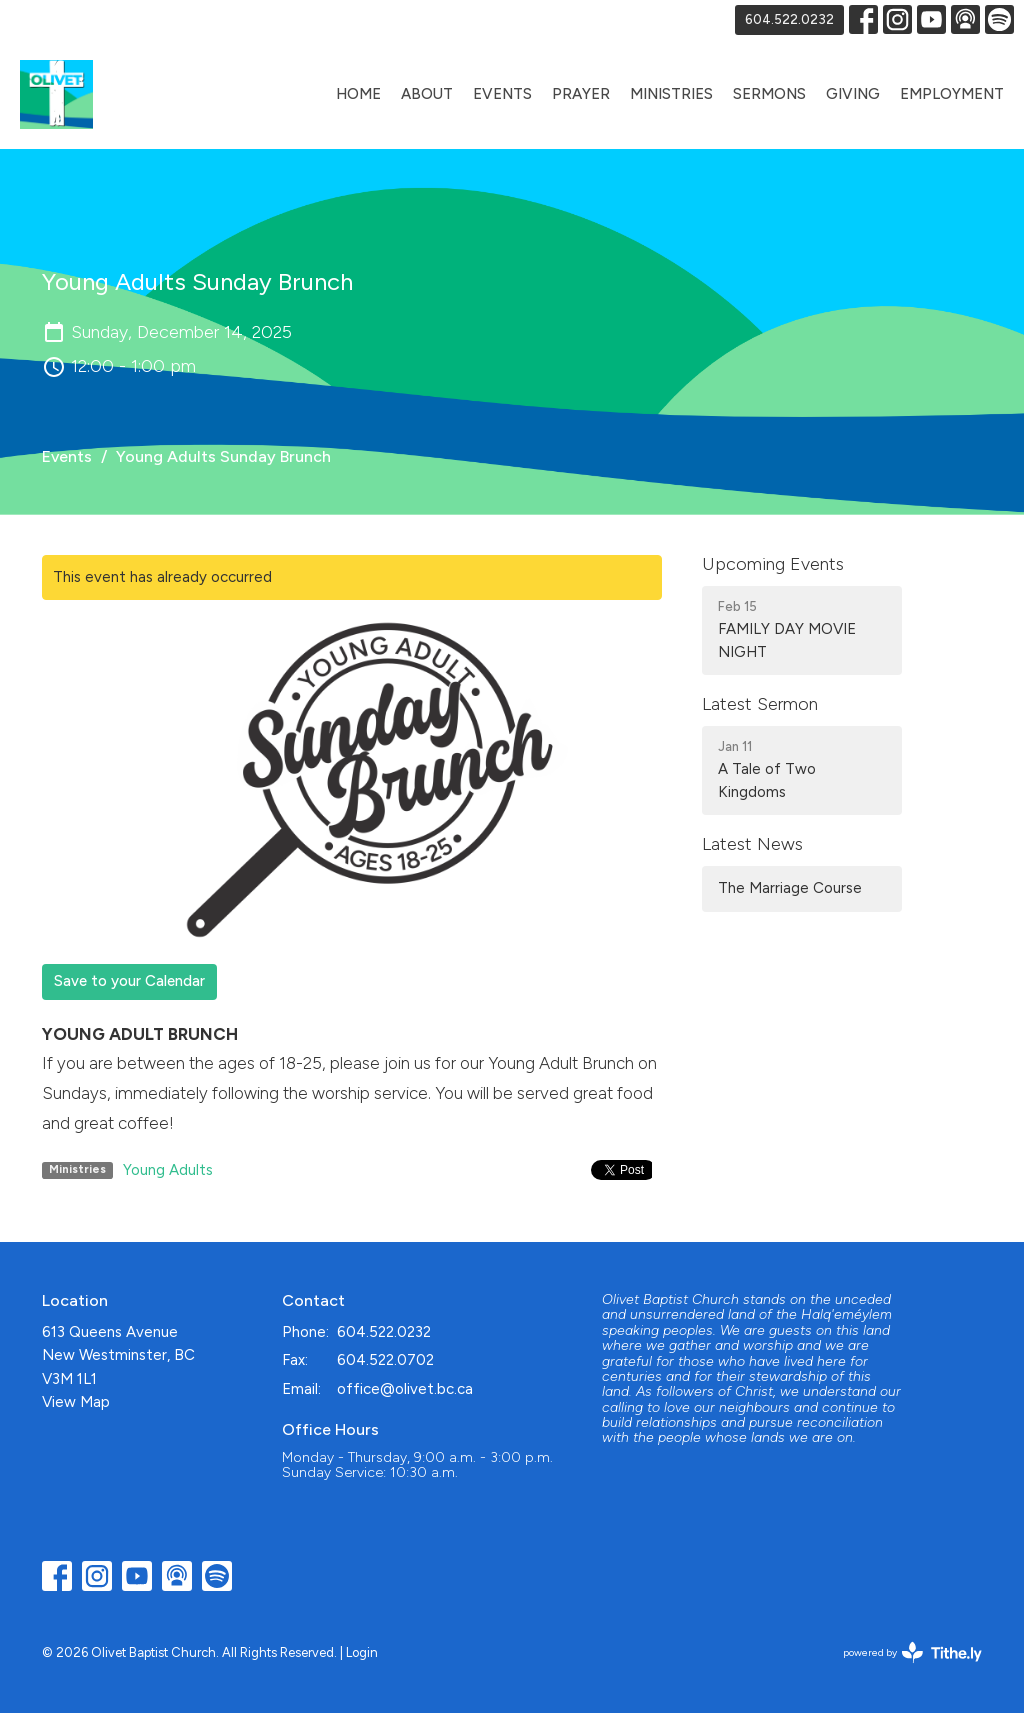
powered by (912, 1652)
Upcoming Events (773, 564)
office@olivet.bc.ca (405, 1389)
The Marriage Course (790, 888)
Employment (952, 94)
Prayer (581, 94)
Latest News (752, 844)
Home (358, 94)
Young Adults (168, 1170)
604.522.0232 (789, 19)
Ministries (671, 94)
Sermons (769, 94)
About (427, 94)
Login (362, 1652)
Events (502, 94)
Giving (853, 94)
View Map (76, 1402)
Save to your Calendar (129, 981)
